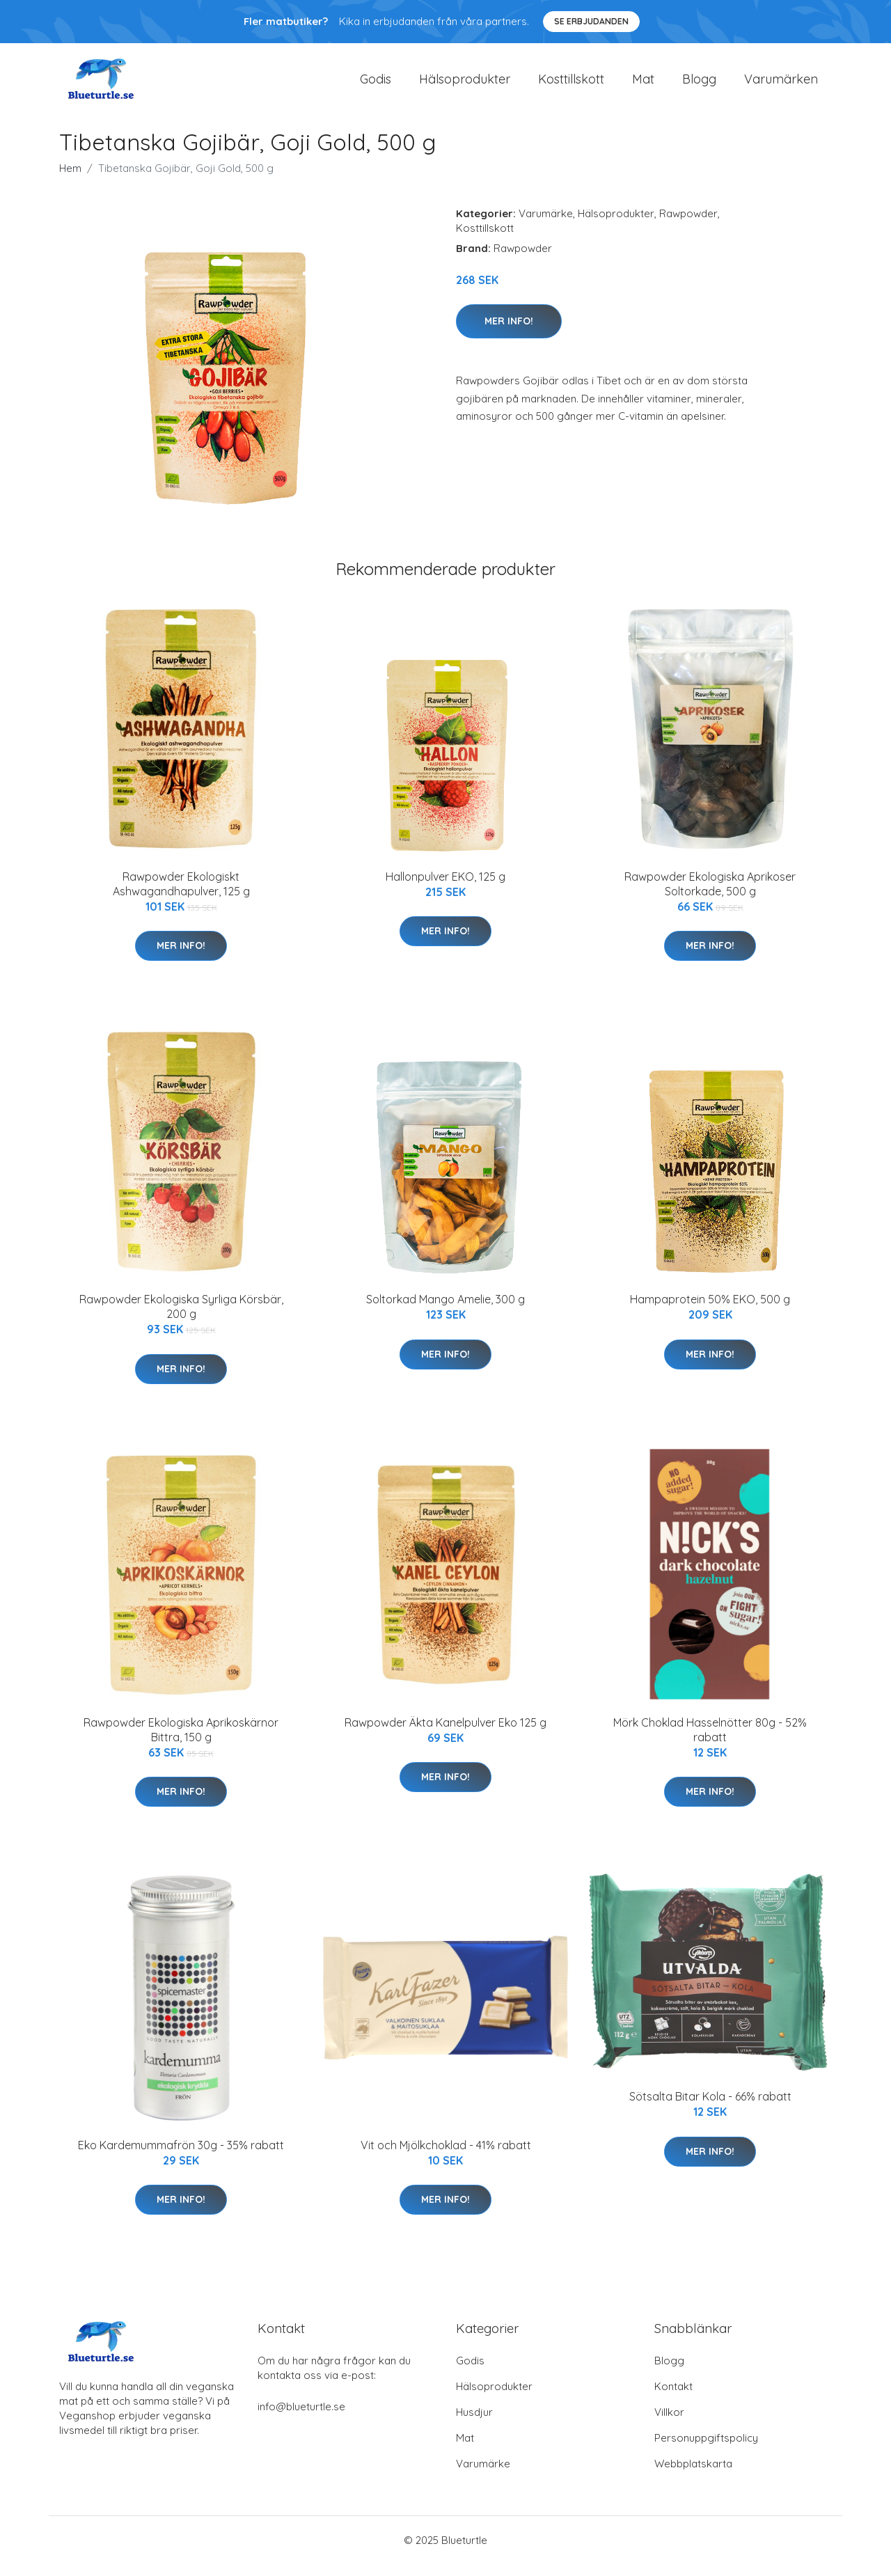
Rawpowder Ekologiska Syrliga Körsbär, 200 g (181, 1318)
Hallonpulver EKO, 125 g (445, 888)
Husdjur (474, 2423)
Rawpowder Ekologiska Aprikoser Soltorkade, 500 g (710, 895)
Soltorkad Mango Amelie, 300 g (445, 1311)
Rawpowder (688, 225)
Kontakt (673, 2398)
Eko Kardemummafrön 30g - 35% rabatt (181, 2157)
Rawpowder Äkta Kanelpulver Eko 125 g (445, 1734)
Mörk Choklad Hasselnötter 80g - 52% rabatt (710, 1741)
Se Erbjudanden (591, 21)
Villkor (669, 2423)
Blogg (699, 85)
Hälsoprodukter (464, 85)
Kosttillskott (571, 85)
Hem (70, 180)
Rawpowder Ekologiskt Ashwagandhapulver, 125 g (181, 895)
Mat (643, 85)
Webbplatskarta (693, 2475)
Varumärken (781, 85)
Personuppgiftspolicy (706, 2449)
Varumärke (546, 225)
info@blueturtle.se (301, 2418)
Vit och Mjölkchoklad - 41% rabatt (446, 2157)
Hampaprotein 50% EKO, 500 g (710, 1311)
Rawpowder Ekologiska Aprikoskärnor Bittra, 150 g (181, 1741)
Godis (375, 85)
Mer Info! (508, 333)
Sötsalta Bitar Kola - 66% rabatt (710, 2109)
